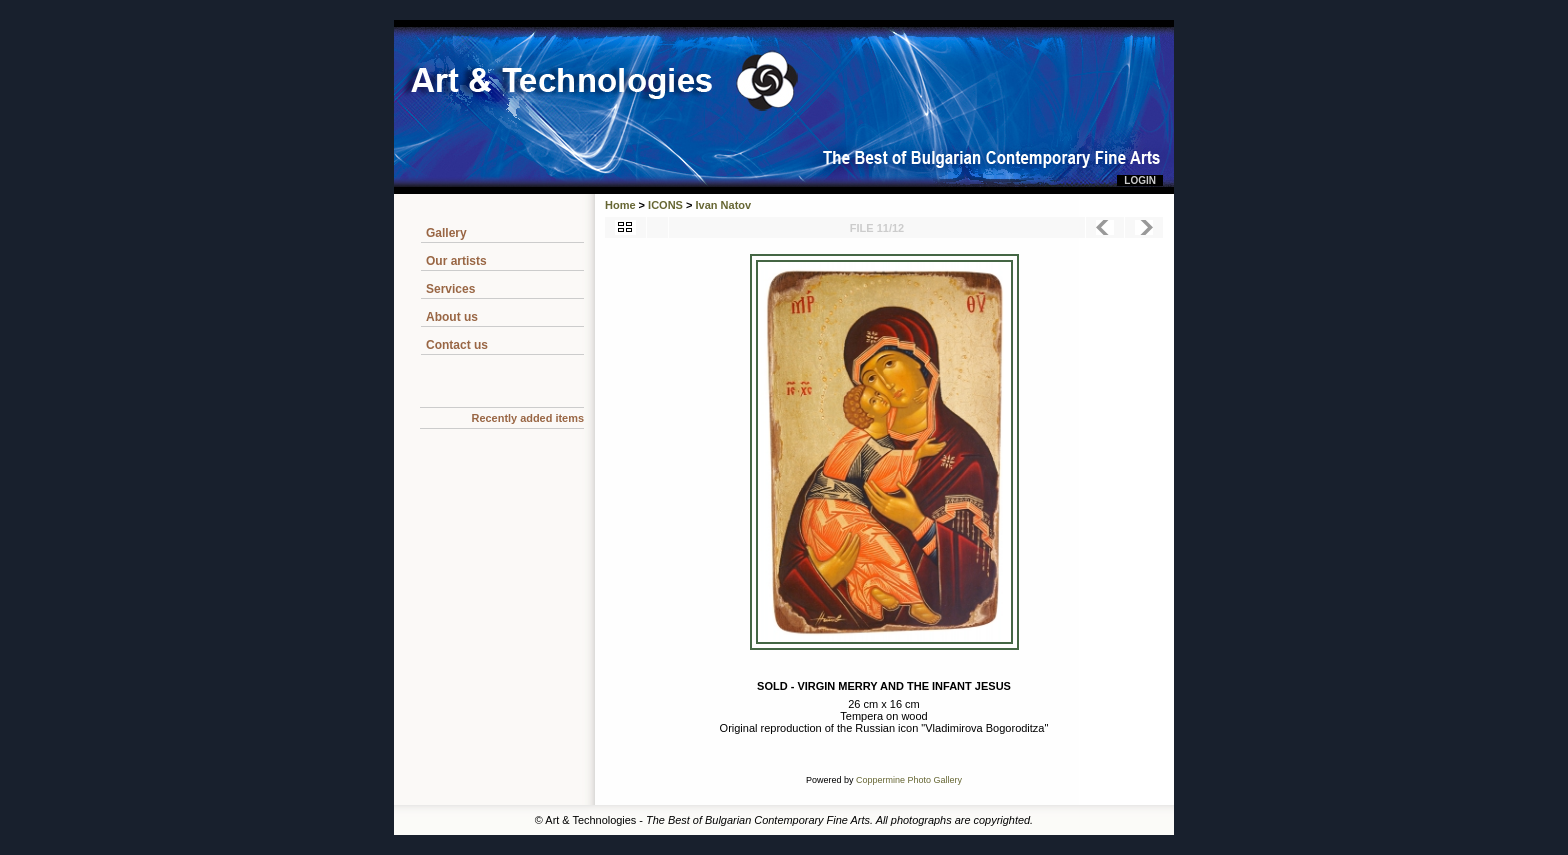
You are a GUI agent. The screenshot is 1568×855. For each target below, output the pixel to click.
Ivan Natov (724, 205)
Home (620, 205)
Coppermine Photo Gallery (909, 780)
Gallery (446, 233)
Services (450, 289)
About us (452, 317)
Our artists (456, 261)
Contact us (457, 345)
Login (1140, 180)
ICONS (665, 205)
